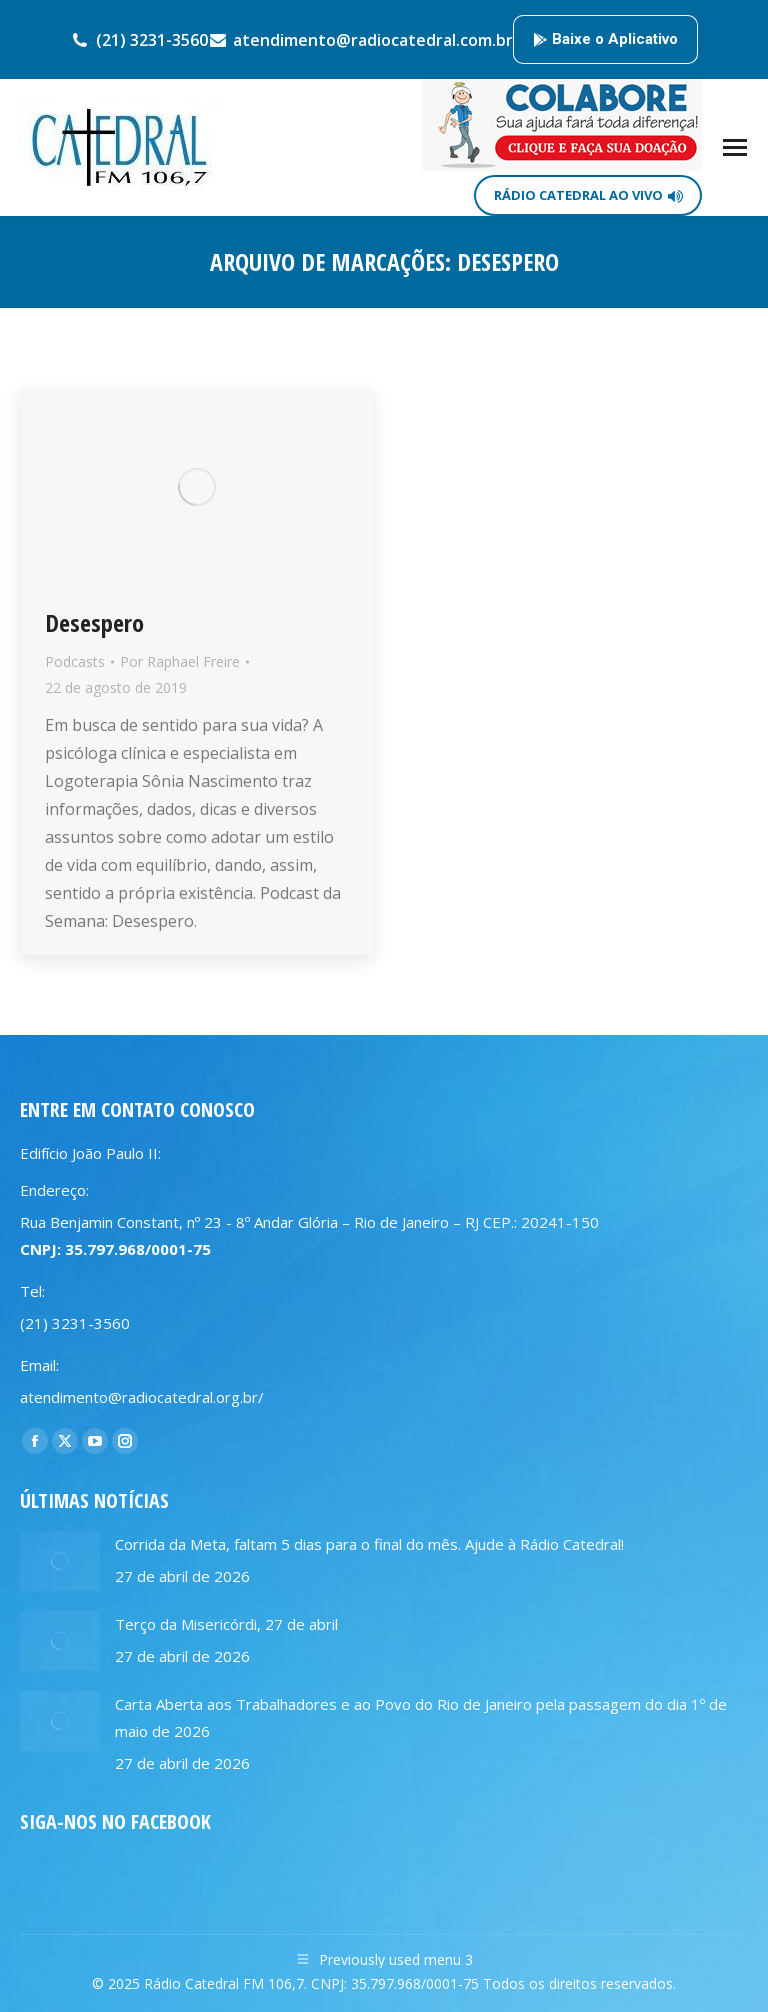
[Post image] (60, 1561)
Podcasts (75, 661)
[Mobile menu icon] (735, 147)
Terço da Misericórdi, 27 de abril (226, 1624)
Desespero (94, 622)
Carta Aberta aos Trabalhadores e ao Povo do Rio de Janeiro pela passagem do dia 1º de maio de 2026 (421, 1717)
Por (180, 661)
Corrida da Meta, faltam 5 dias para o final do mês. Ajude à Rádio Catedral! (369, 1544)
